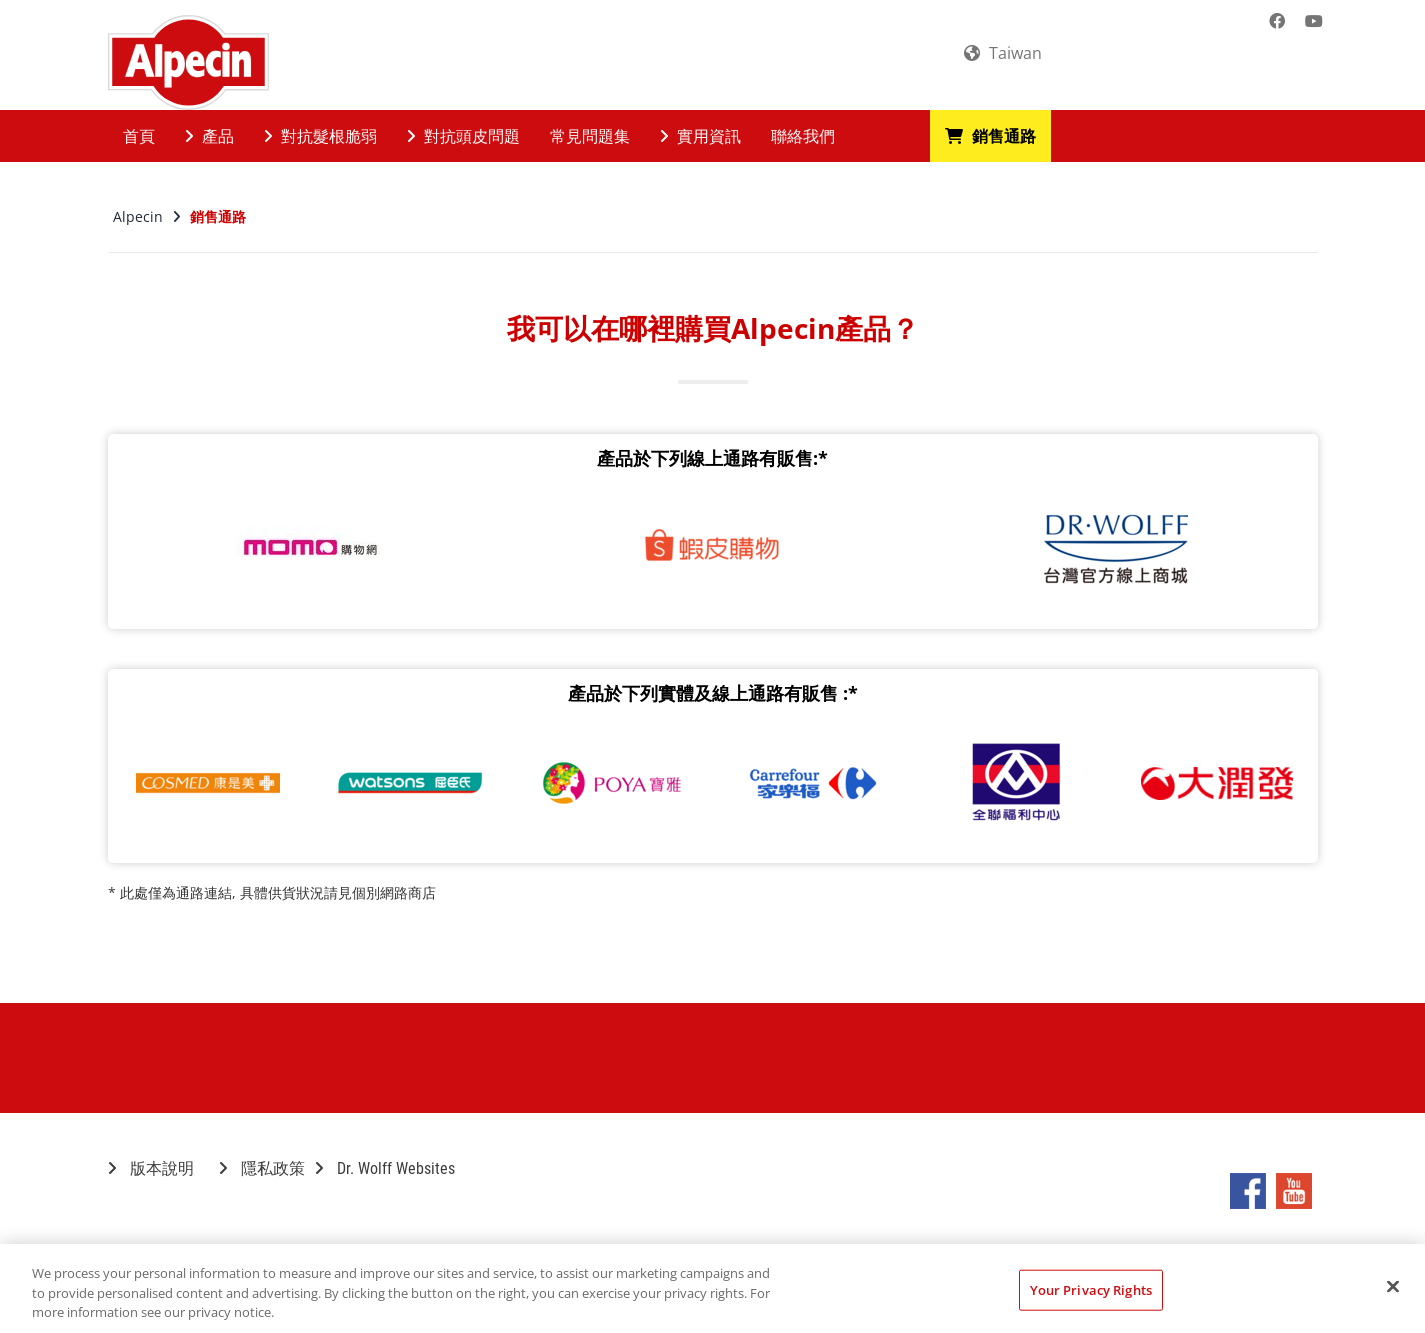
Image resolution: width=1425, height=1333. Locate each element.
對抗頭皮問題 (463, 136)
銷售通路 (990, 136)
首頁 (139, 136)
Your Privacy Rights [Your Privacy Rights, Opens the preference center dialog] (1091, 1289)
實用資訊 (700, 136)
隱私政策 (262, 1168)
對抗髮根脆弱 (320, 136)
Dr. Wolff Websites (385, 1168)
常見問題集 (590, 136)
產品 (209, 136)
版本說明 (151, 1168)
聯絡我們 (803, 136)
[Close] (1393, 1286)
